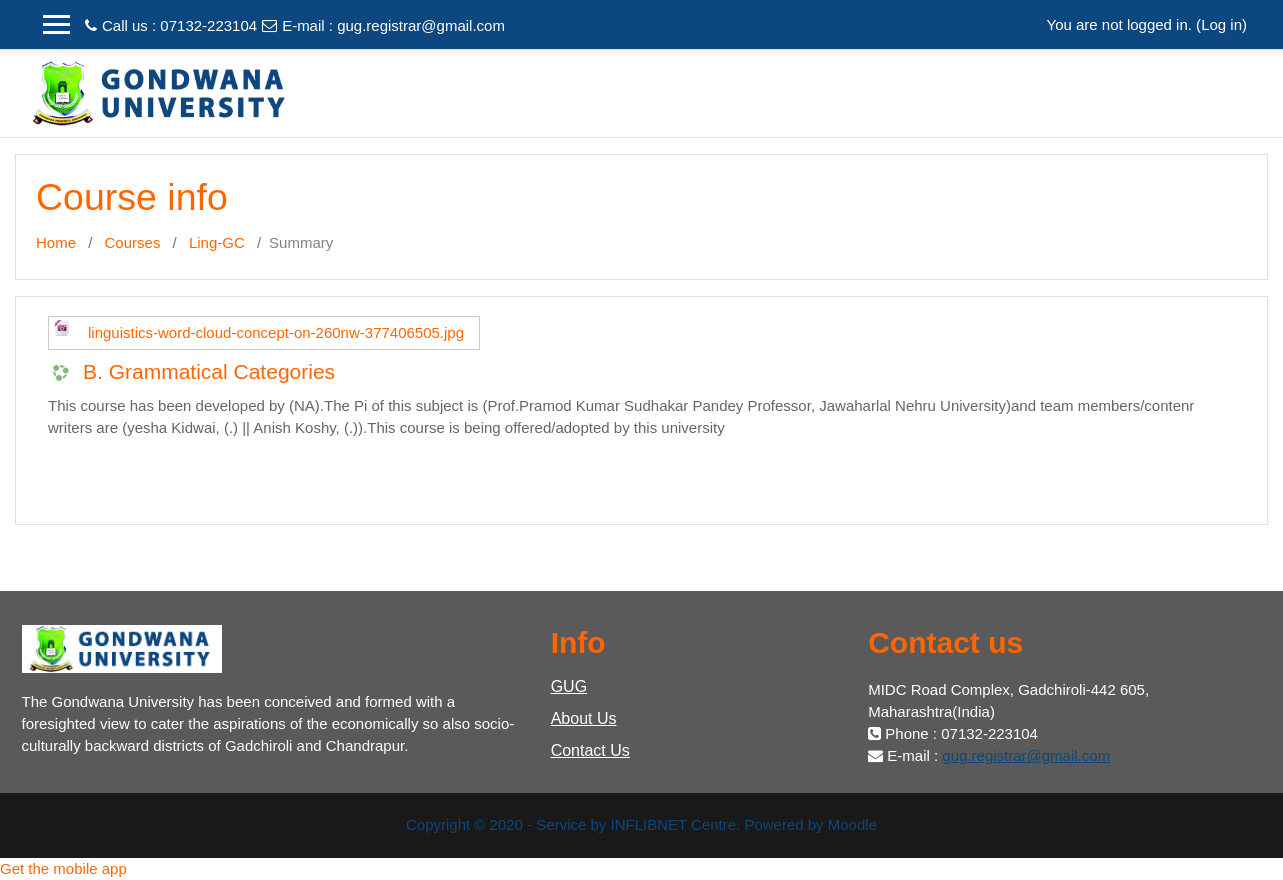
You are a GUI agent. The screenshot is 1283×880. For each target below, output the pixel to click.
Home (56, 242)
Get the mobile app (63, 868)
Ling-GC (217, 242)
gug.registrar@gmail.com (421, 25)
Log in (1221, 24)
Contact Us (590, 750)
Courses (133, 242)
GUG (569, 686)
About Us (584, 718)
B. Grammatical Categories (209, 371)
